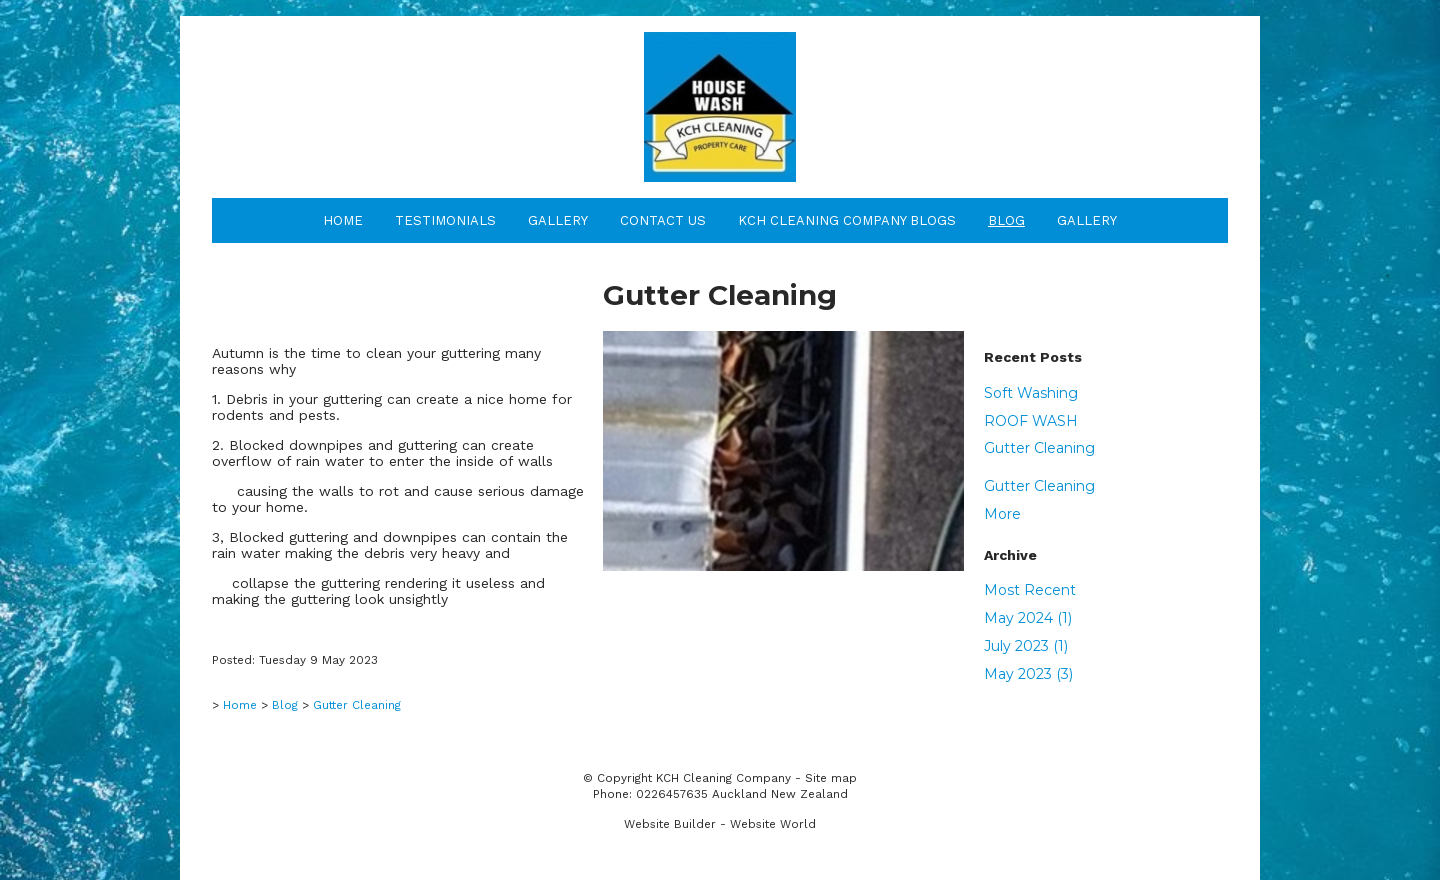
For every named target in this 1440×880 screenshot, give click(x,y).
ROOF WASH (1031, 421)
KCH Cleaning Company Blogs (847, 220)
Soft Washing (1031, 393)
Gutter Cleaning (1039, 448)
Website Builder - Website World (720, 824)
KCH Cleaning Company (723, 778)
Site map (831, 778)
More (1002, 514)
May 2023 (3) (1028, 674)
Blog (1006, 220)
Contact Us (663, 220)
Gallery (558, 220)
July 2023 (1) (1026, 646)
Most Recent (1030, 590)
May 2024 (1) (1028, 618)
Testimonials (445, 220)
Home (343, 220)
